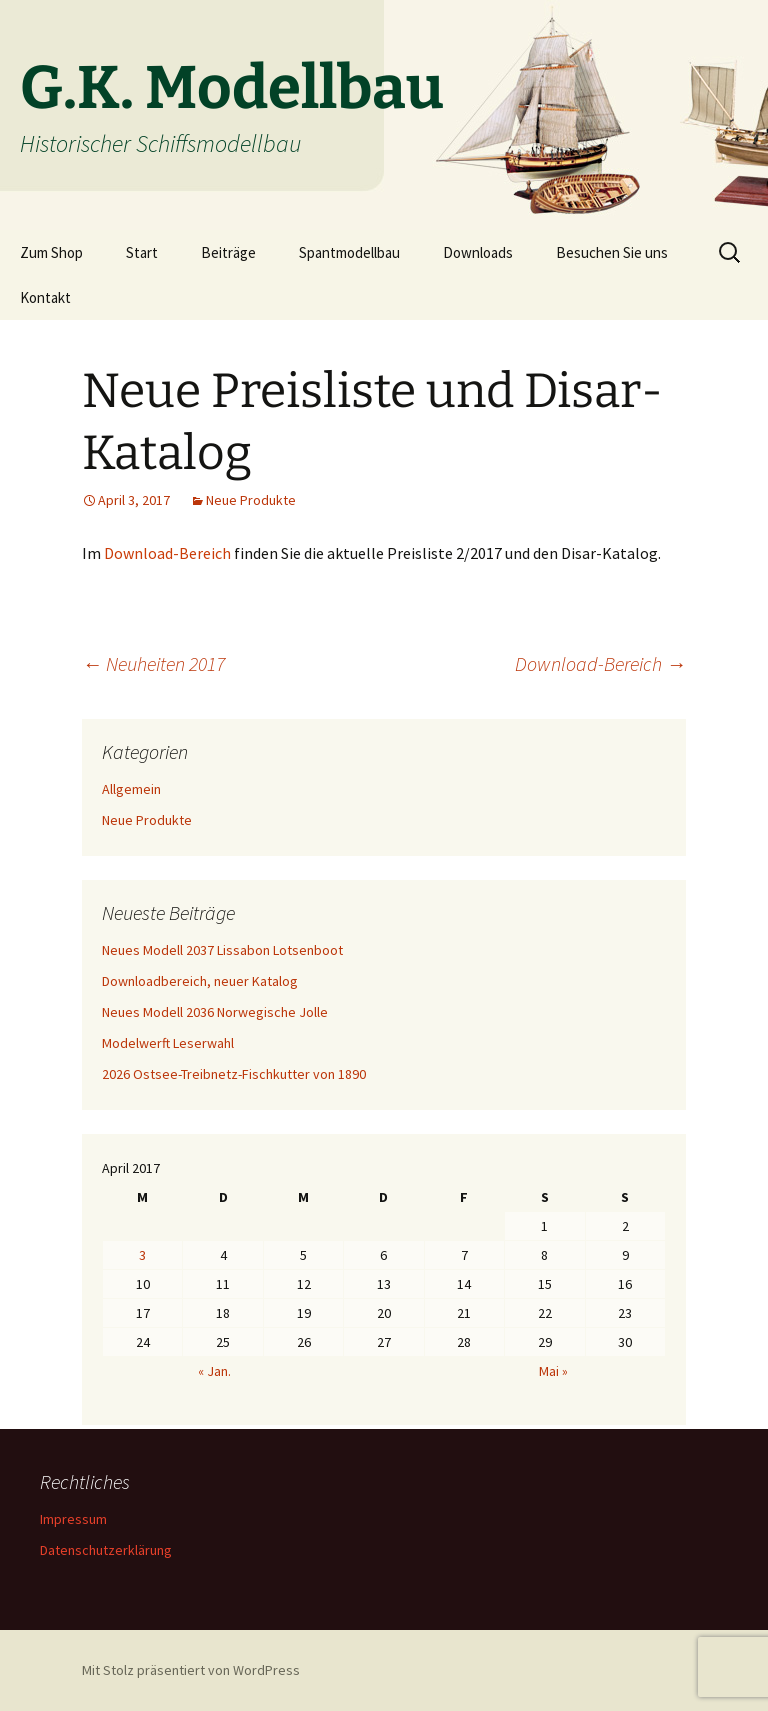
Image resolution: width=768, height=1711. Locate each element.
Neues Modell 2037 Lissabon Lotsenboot (222, 950)
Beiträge (228, 252)
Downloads (478, 252)
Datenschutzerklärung (106, 1550)
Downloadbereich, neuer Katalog (200, 981)
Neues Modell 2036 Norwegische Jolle (215, 1012)
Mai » (553, 1371)
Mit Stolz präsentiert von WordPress (191, 1670)
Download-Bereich (167, 553)
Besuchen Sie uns (612, 252)
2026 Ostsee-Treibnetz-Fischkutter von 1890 (234, 1074)
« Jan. (214, 1371)
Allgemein (131, 789)
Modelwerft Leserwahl (168, 1043)
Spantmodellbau (349, 252)
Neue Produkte (251, 500)
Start (142, 252)
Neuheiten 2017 (153, 663)
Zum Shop (51, 252)
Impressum (73, 1519)
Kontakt (45, 297)
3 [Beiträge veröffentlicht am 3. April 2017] (142, 1255)
